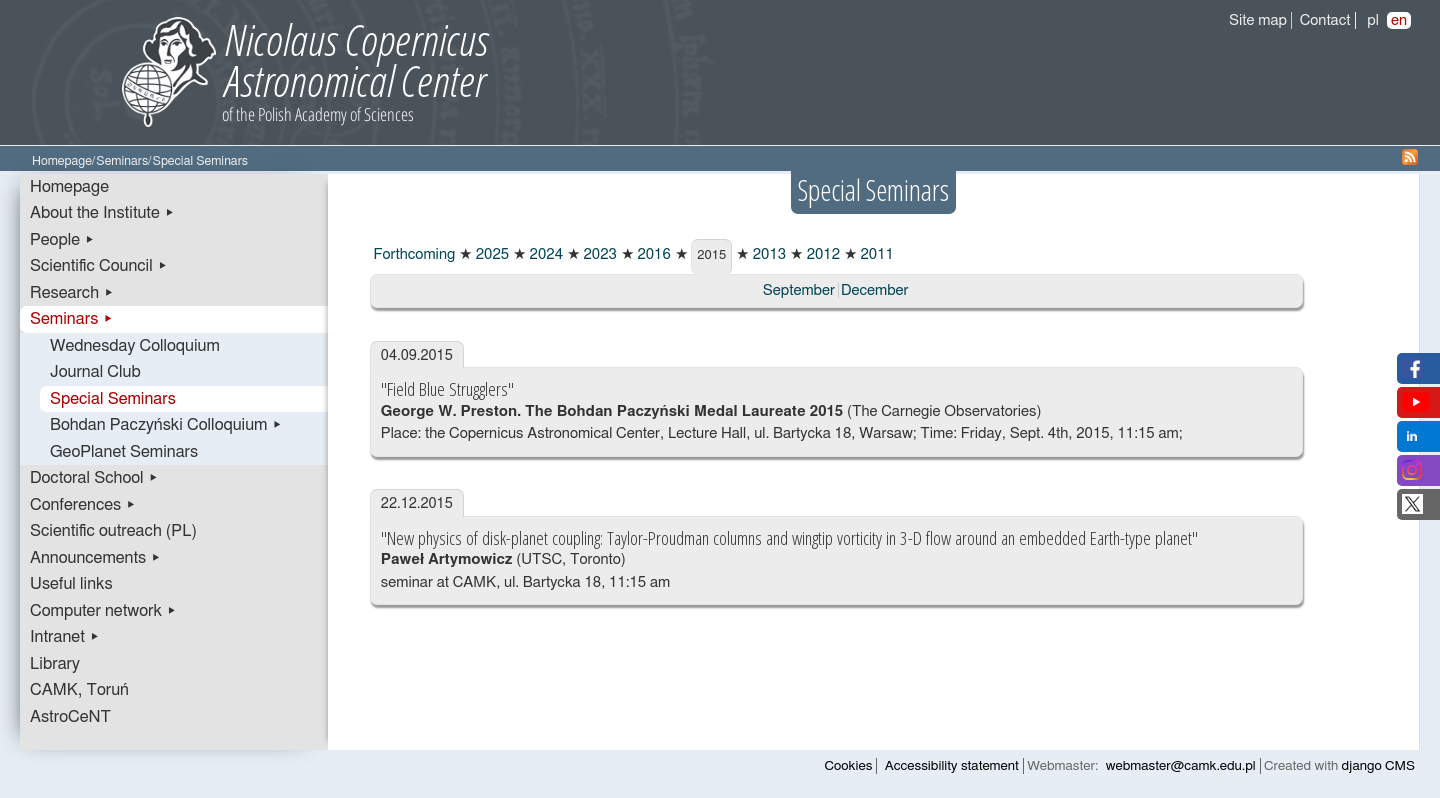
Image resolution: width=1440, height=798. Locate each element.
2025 (490, 254)
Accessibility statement (952, 766)
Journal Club (95, 372)
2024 (544, 254)
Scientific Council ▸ (99, 266)
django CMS (1378, 766)
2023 (598, 254)
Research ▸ (72, 293)
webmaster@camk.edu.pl (1181, 766)
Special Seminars (113, 399)
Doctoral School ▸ (94, 478)
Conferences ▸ (83, 505)
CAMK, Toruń (79, 690)
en (1399, 20)
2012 (821, 254)
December (875, 290)
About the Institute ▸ (102, 213)
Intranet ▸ (65, 637)
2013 (767, 254)
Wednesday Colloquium (135, 346)
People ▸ (62, 240)
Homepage (62, 161)
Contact (1325, 20)
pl (1373, 20)
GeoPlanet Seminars (124, 452)
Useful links (71, 584)
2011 (875, 254)
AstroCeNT (70, 717)
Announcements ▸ (95, 558)
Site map (1258, 20)
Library (55, 664)
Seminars (122, 161)
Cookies (849, 766)
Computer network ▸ (103, 611)
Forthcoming (412, 254)
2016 (652, 254)
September (799, 290)
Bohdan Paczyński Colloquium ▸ (166, 425)
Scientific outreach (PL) (113, 531)
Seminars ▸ (71, 319)
